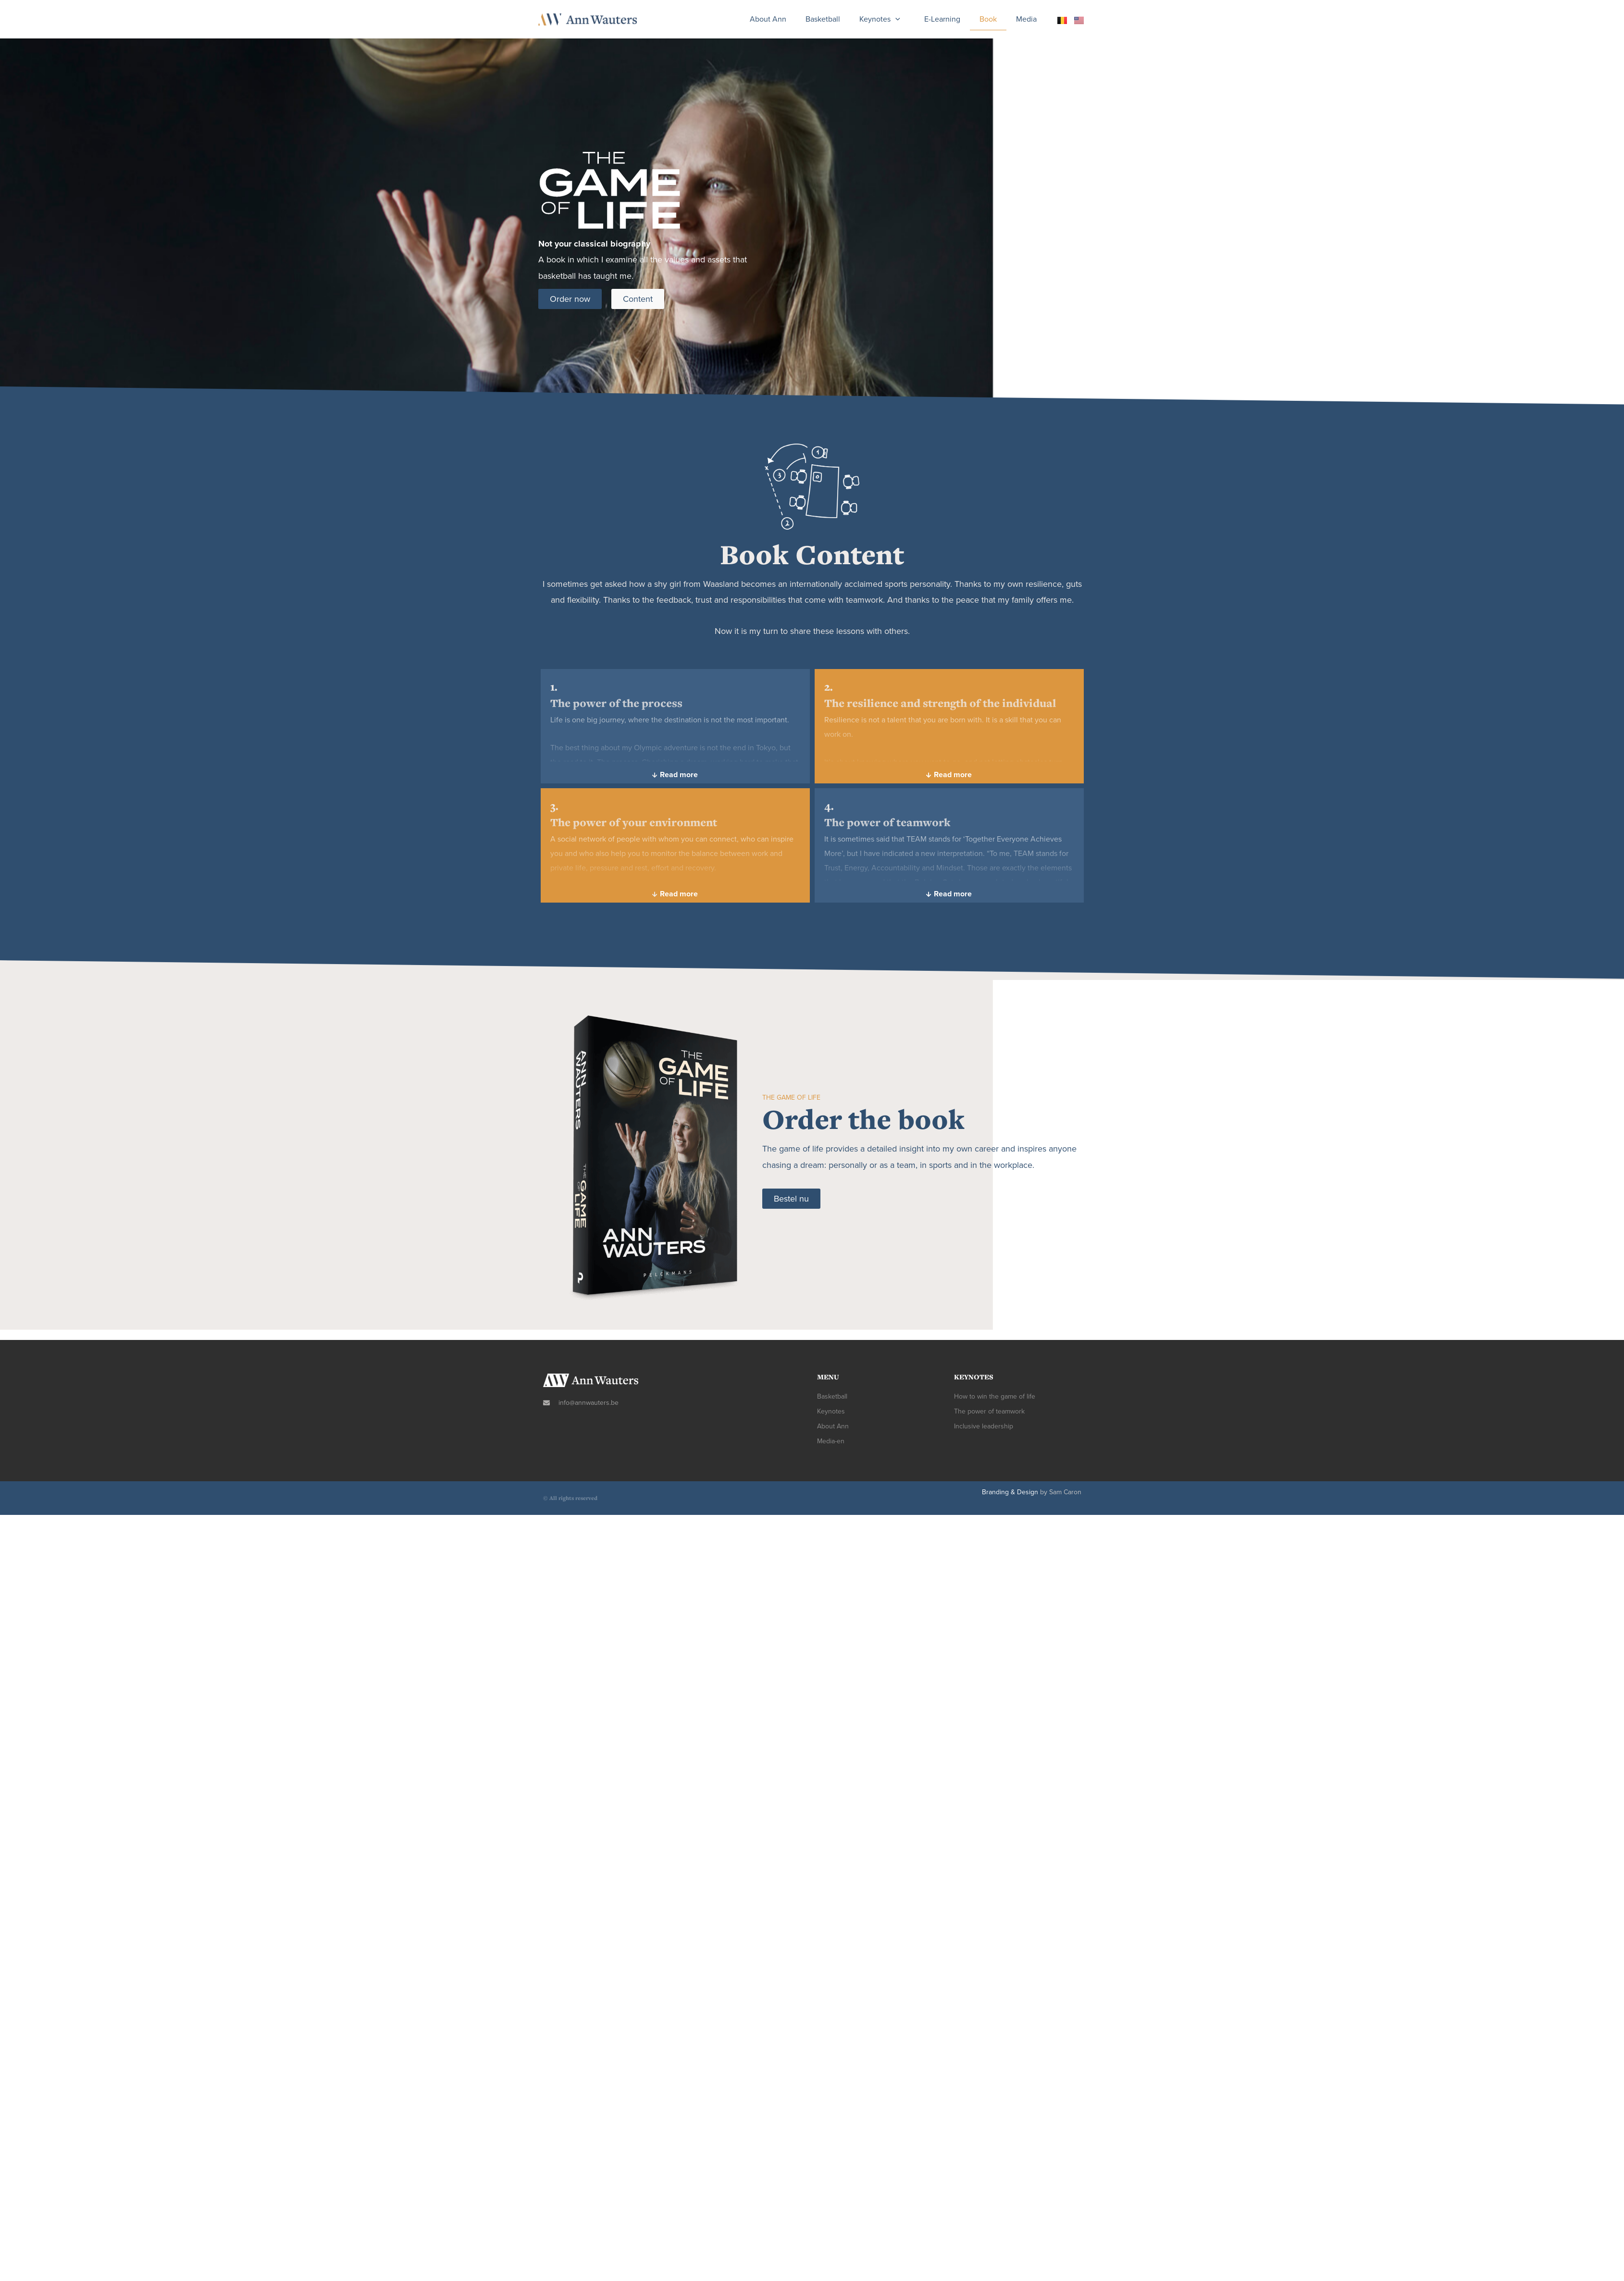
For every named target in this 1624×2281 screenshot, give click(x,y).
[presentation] (895, 19)
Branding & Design (1010, 1492)
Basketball (823, 19)
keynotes (882, 19)
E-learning (942, 19)
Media (1026, 19)
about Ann (768, 19)
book (988, 19)
